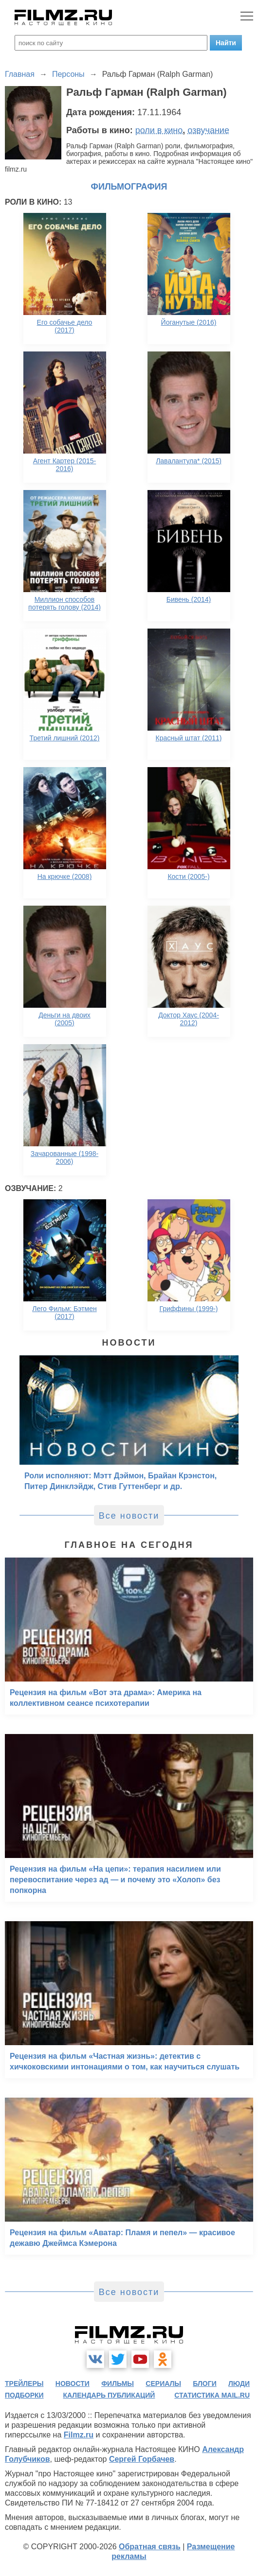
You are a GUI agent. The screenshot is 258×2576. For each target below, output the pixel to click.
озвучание (208, 130)
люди (239, 2383)
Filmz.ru (78, 2435)
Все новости (129, 1516)
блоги (204, 2383)
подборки (24, 2395)
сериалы (163, 2383)
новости (72, 2383)
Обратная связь (150, 2546)
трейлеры (24, 2383)
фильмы (117, 2383)
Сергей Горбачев (141, 2459)
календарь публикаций (109, 2395)
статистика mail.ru (212, 2395)
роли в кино (159, 130)
